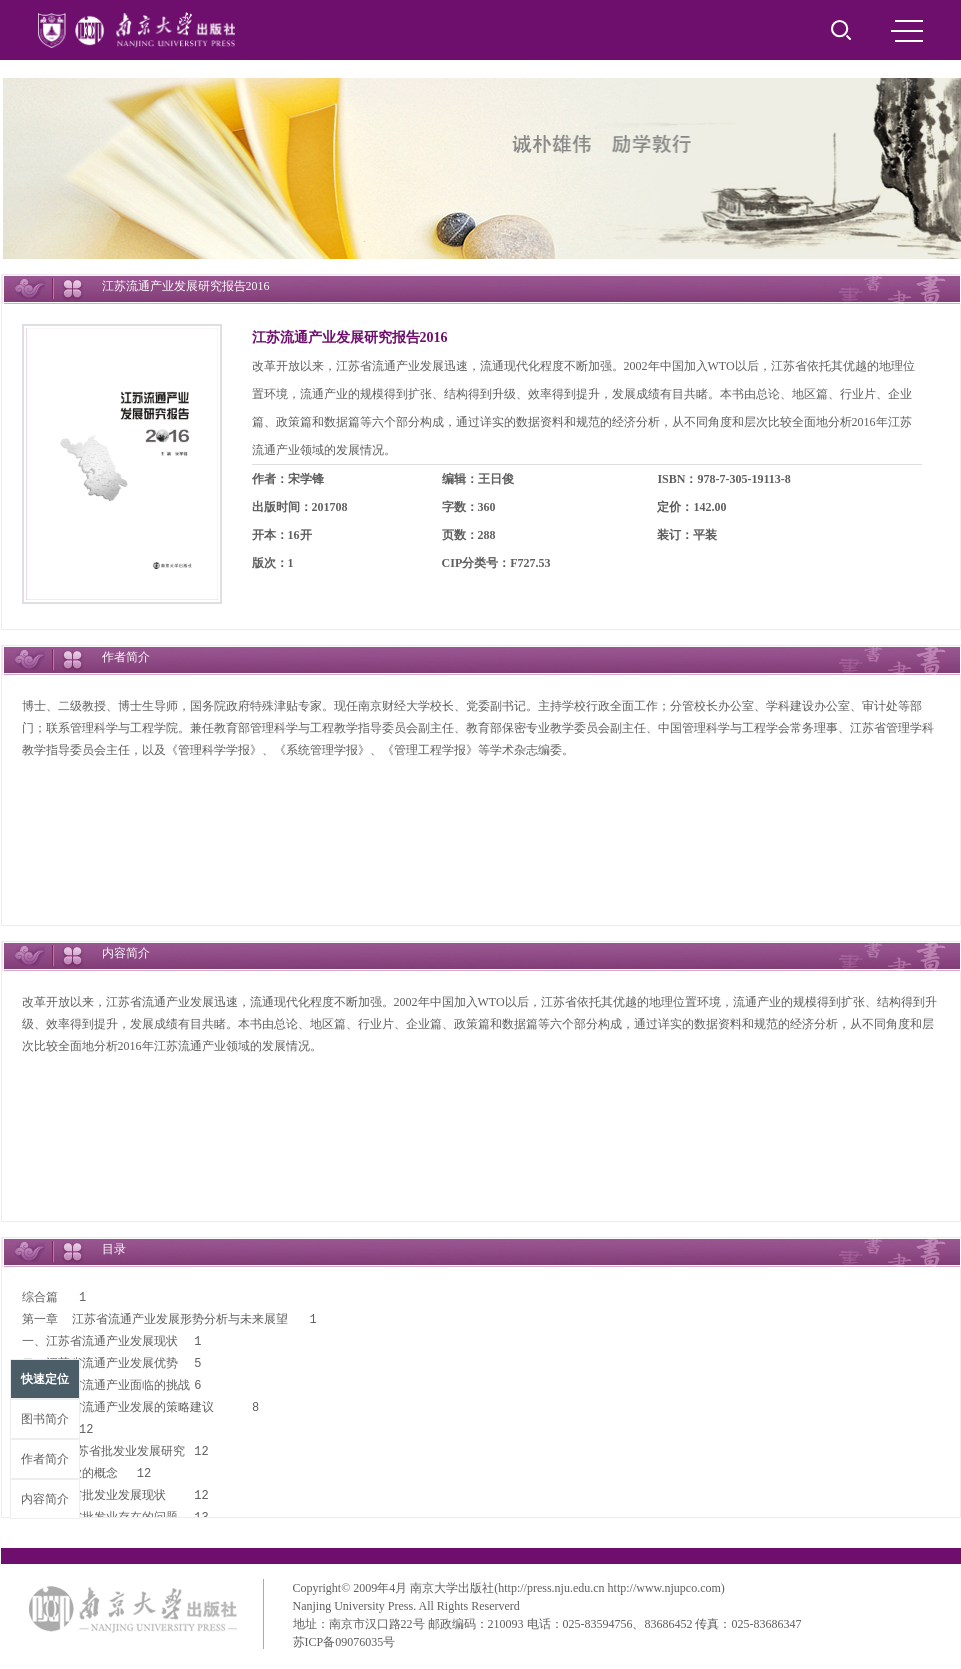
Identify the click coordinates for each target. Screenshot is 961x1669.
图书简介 (45, 1419)
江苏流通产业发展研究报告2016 (350, 337)
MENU (907, 31)
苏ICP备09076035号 (344, 1642)
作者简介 (45, 1459)
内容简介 (45, 1499)
